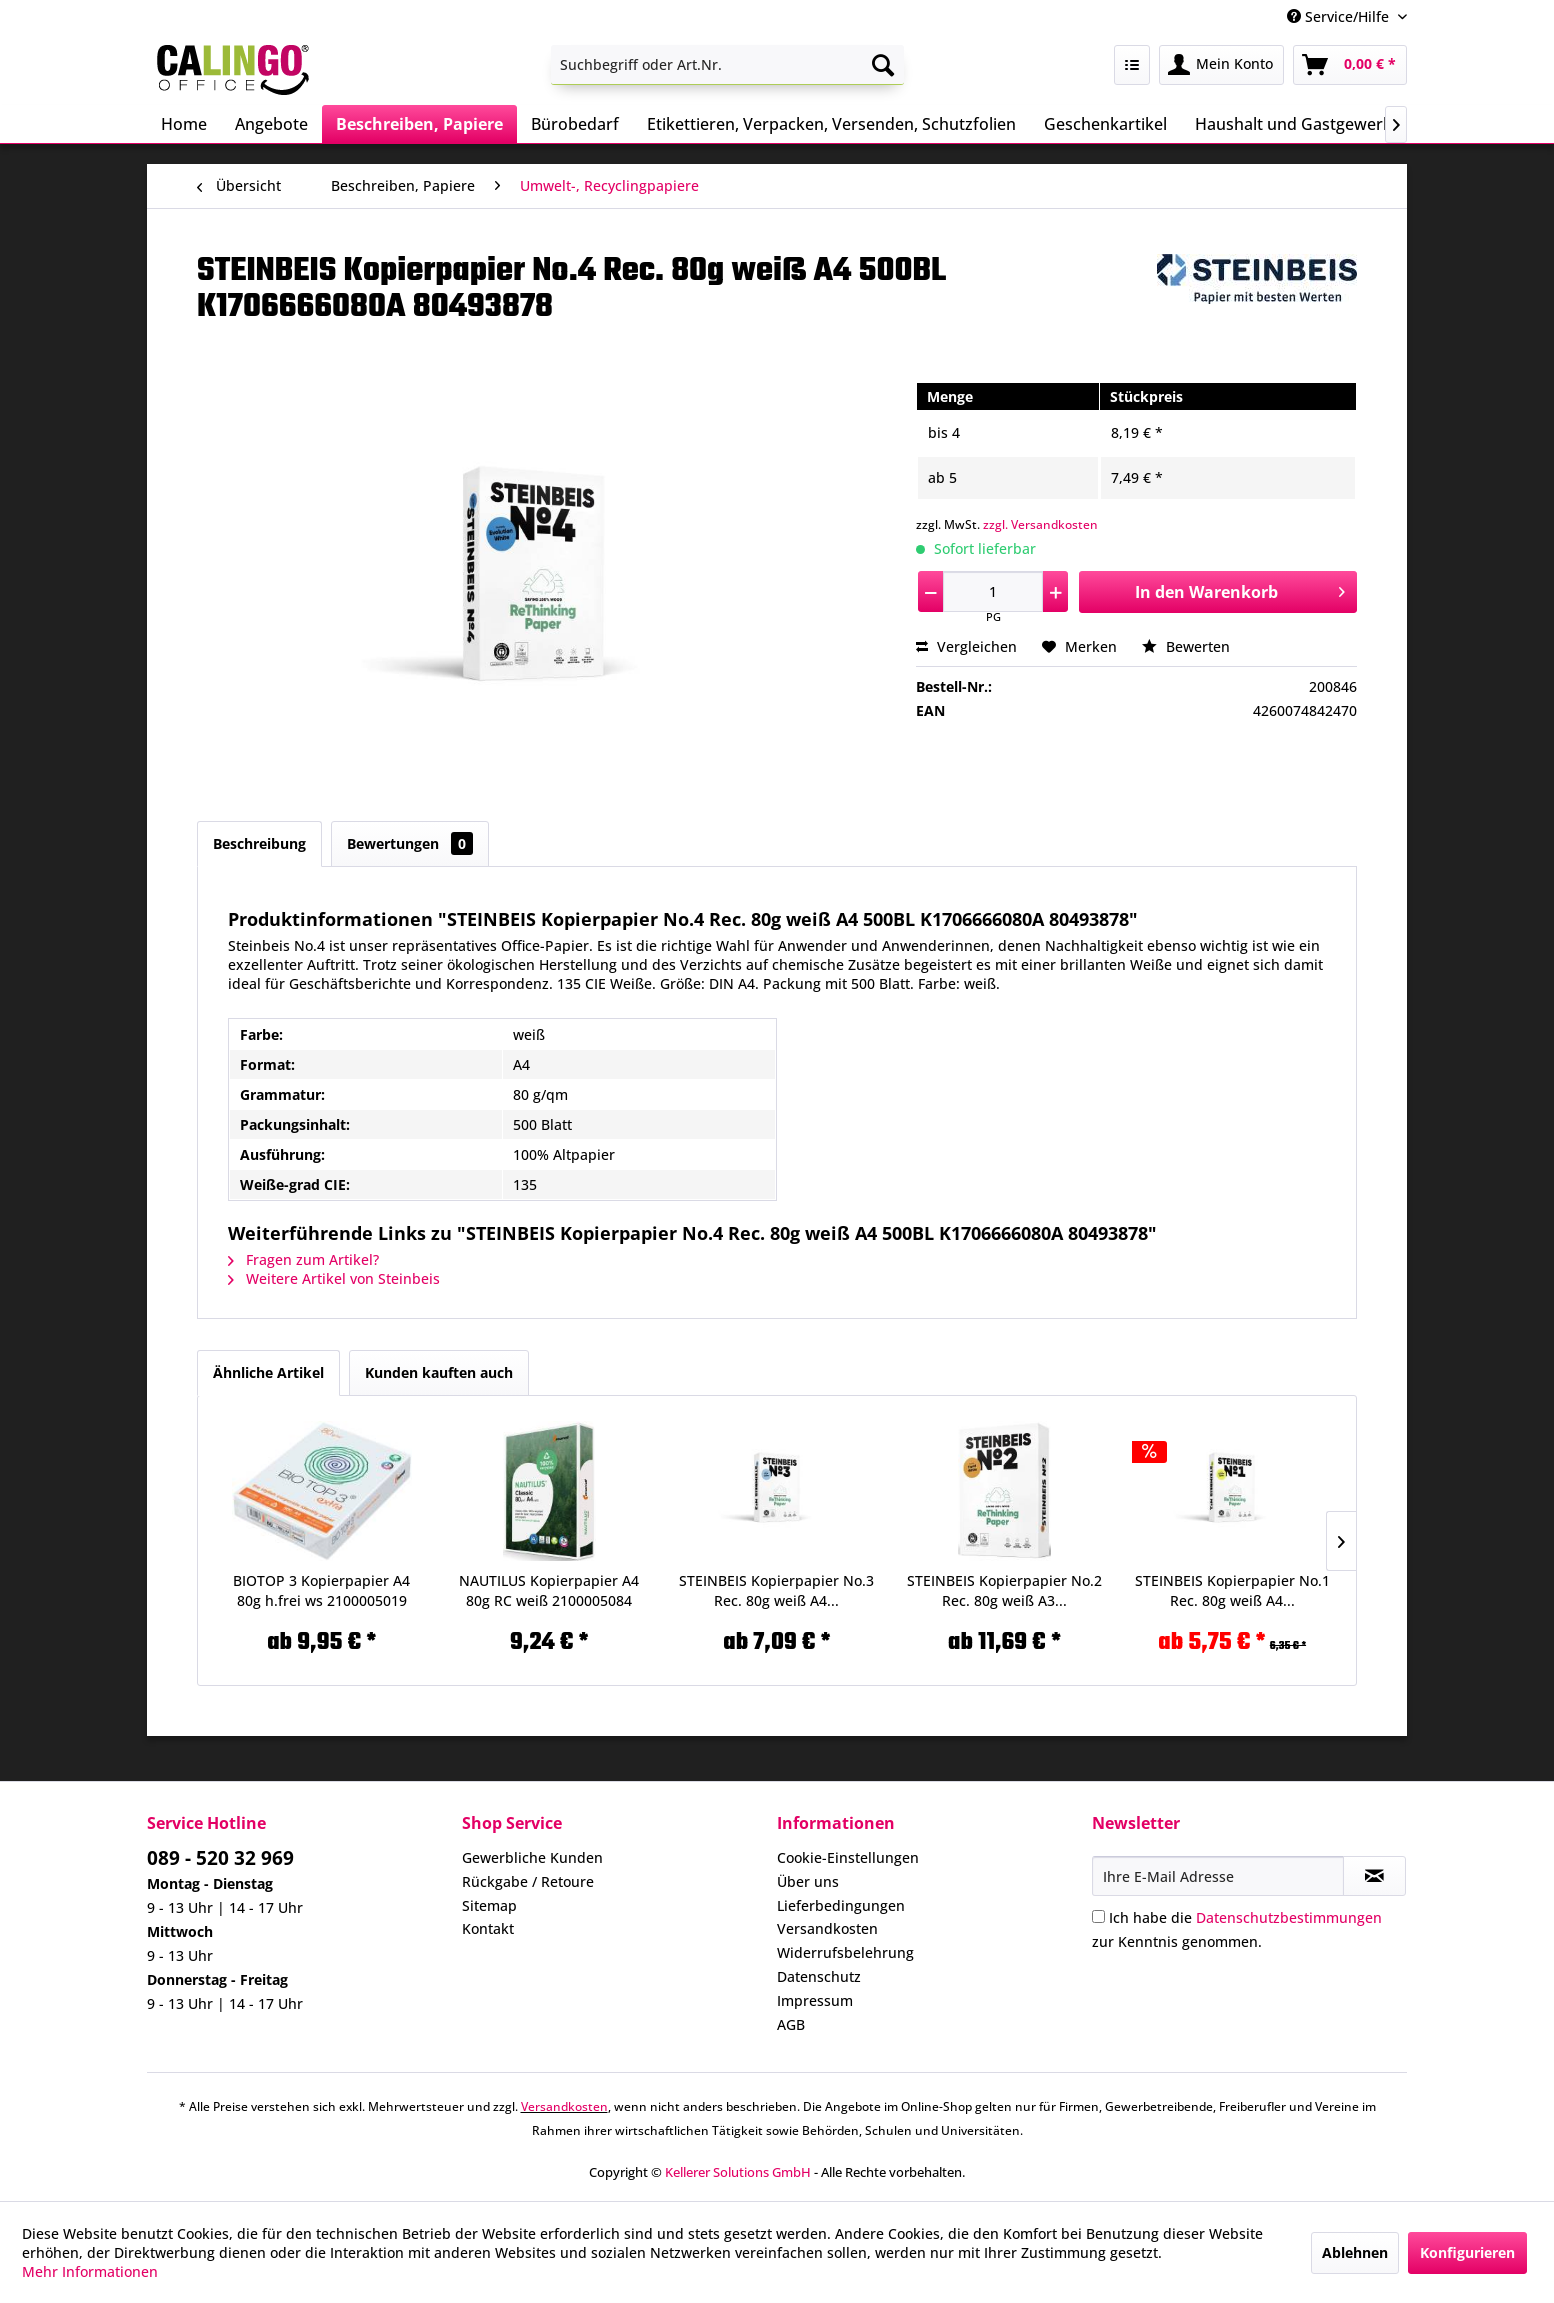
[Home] (184, 124)
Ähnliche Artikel (268, 1372)
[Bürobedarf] (575, 124)
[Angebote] (271, 124)
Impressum (815, 2000)
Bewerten (1186, 646)
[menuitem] (727, 65)
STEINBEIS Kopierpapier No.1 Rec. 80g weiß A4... (1232, 1590)
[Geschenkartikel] (1105, 124)
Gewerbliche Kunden (532, 1857)
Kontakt (488, 1928)
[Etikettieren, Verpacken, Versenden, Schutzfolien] (831, 124)
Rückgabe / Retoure (528, 1881)
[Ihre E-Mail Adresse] (1218, 1876)
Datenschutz (819, 1976)
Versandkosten (827, 1928)
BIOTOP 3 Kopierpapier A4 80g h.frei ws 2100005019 (321, 1590)
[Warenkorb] (1350, 65)
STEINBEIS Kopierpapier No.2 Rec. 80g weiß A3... (1004, 1590)
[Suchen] (883, 65)
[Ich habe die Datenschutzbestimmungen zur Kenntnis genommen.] (1098, 1916)
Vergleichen (966, 646)
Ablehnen (1355, 2252)
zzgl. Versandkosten (1040, 524)
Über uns (808, 1881)
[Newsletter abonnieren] (1374, 1876)
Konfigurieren (1467, 2252)
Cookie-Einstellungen (848, 1857)
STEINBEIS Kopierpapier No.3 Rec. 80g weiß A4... (776, 1590)
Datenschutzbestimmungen (1289, 1917)
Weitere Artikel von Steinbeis (334, 1278)
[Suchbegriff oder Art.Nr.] (727, 65)
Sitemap (489, 1905)
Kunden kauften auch (439, 1372)
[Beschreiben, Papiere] (419, 124)
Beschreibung (259, 843)
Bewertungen (410, 843)
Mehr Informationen (90, 2271)
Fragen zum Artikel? (303, 1259)
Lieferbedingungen (841, 1905)
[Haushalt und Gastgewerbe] (1298, 124)
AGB (791, 2024)
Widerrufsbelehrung (845, 1952)
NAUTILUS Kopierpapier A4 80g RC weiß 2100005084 (549, 1590)
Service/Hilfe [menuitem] (1340, 16)
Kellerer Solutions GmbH (738, 2172)
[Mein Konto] (1221, 65)
